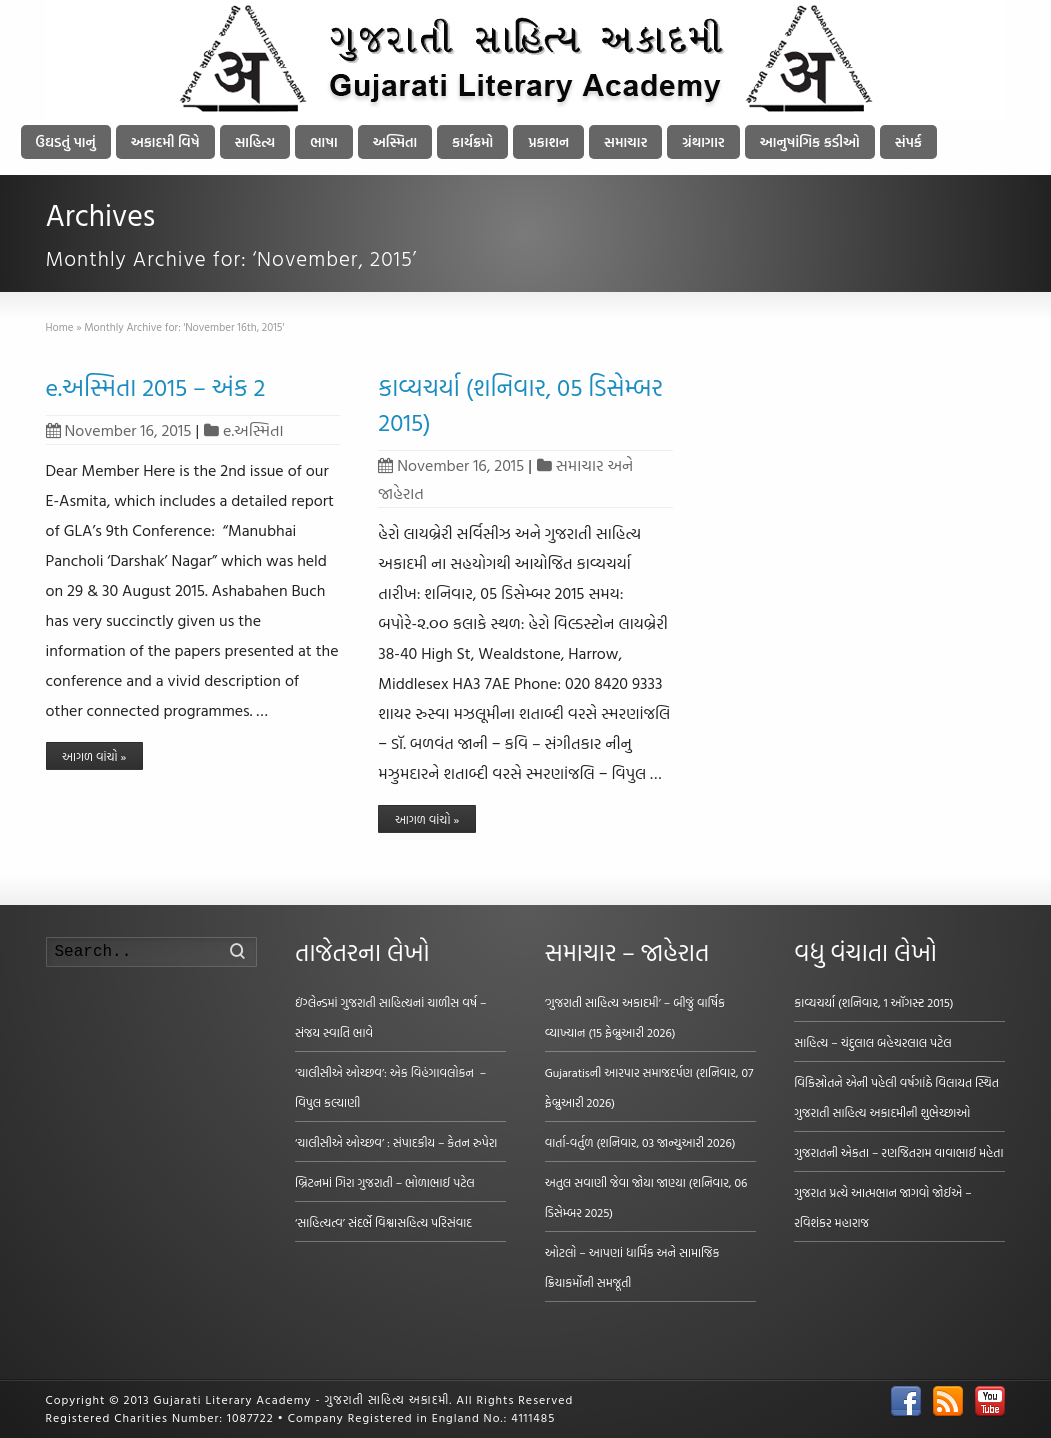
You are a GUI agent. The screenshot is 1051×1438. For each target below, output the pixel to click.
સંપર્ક (908, 141)
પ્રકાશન (548, 141)
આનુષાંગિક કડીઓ (810, 141)
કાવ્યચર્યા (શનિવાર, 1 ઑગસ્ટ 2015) (873, 1002)
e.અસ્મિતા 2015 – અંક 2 (156, 387)
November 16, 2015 (119, 430)
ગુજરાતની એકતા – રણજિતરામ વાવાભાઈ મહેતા (898, 1152)
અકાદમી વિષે (165, 141)
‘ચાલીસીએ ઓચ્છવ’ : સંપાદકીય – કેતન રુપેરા (396, 1142)
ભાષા (324, 141)
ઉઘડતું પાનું (66, 141)
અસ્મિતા (395, 141)
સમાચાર (625, 141)
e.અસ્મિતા (253, 430)
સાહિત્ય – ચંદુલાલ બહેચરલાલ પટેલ (873, 1042)
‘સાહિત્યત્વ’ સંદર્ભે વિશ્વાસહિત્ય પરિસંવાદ (383, 1222)
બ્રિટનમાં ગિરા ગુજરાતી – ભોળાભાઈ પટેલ (385, 1182)
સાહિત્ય (255, 141)
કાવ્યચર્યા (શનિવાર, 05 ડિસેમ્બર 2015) (520, 404)
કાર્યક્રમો (472, 141)
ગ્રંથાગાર (703, 141)
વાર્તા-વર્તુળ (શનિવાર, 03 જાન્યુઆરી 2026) (640, 1142)
